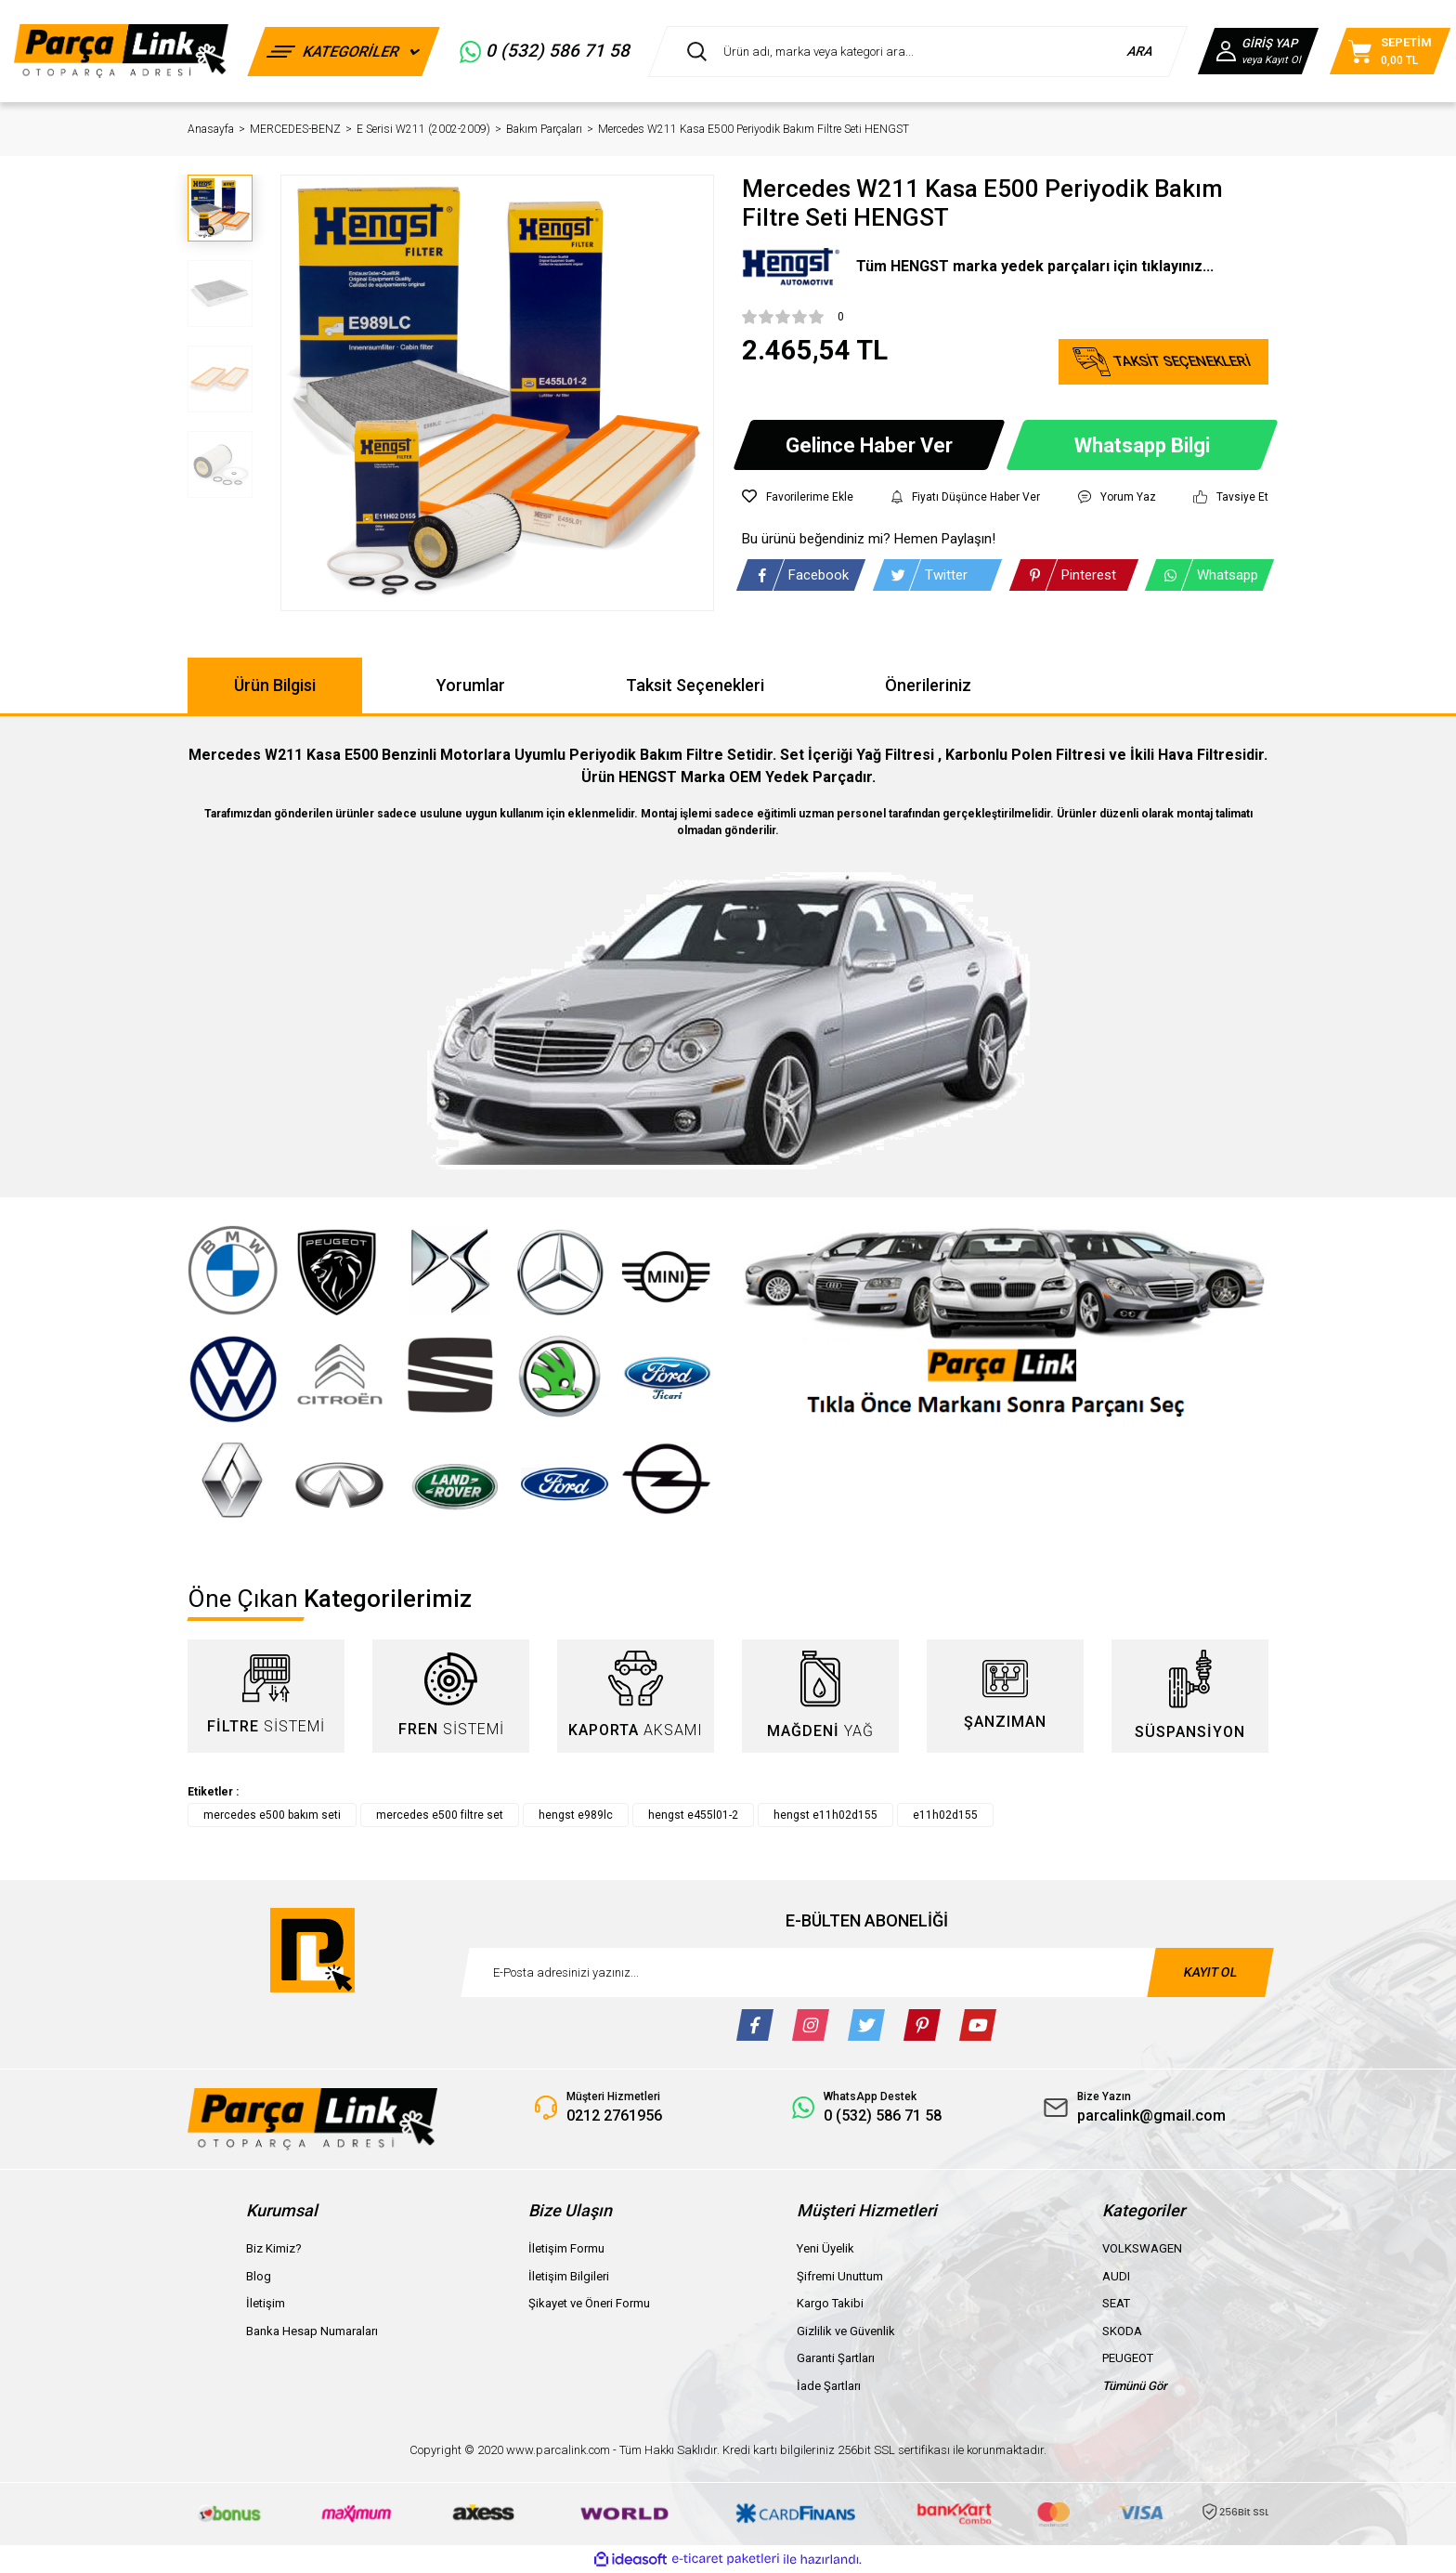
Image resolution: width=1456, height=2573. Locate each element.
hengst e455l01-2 (693, 1815)
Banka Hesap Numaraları (312, 2331)
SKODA (1122, 2331)
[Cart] (1390, 51)
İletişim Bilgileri (568, 2276)
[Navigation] (344, 51)
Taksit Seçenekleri (695, 685)
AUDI (1116, 2276)
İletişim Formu (566, 2248)
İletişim (265, 2303)
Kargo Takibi (830, 2303)
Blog (258, 2276)
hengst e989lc (576, 1815)
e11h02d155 (945, 1815)
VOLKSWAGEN (1142, 2248)
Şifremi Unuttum (840, 2276)
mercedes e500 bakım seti (272, 1815)
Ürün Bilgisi (275, 685)
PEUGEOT (1127, 2358)
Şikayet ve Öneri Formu (589, 2303)
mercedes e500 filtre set (439, 1815)
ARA (1140, 51)
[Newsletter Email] (867, 1972)
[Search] (917, 51)
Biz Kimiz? (274, 2248)
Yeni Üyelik (825, 2248)
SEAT (1116, 2303)
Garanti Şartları (836, 2358)
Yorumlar (470, 685)
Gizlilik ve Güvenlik (846, 2331)
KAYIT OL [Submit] (1210, 1972)
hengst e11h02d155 (826, 1815)
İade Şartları (829, 2386)
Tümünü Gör (1134, 2386)
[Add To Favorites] (797, 497)
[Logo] (121, 50)
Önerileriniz (928, 685)
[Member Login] (1258, 51)
